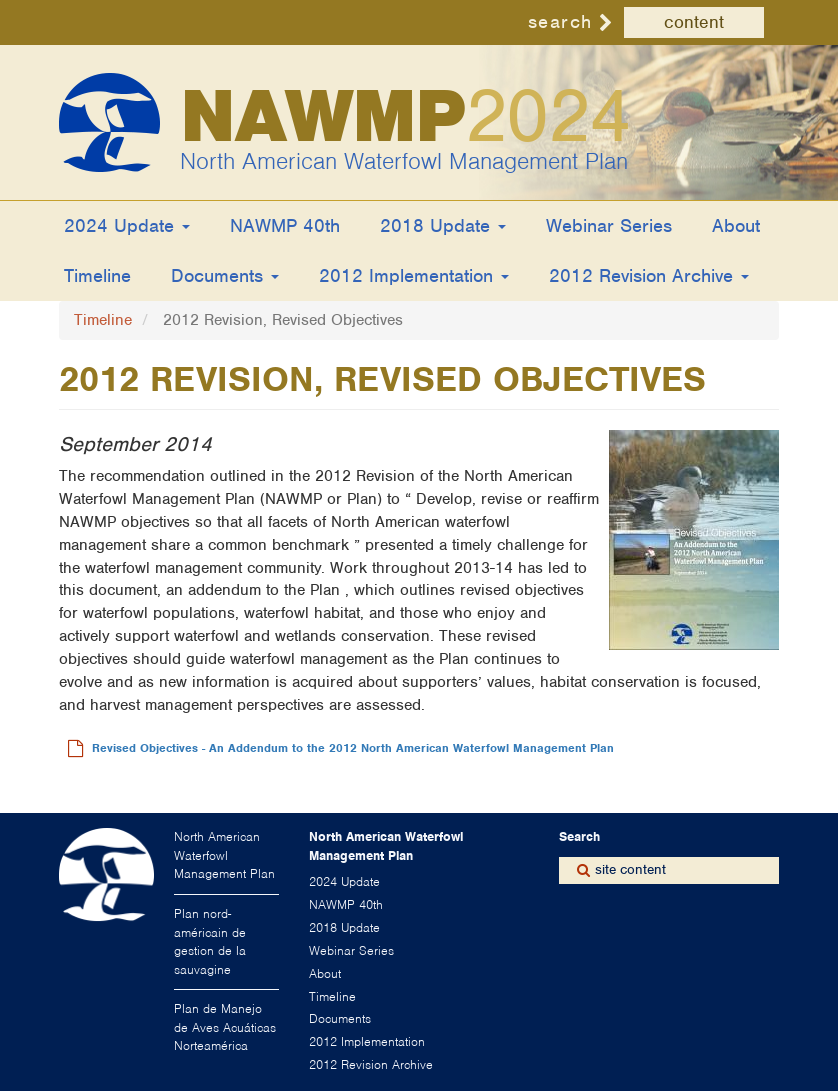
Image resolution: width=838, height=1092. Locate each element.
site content (630, 869)
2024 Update (127, 225)
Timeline (97, 275)
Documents (225, 275)
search (560, 21)
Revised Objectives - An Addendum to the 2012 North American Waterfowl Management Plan (353, 748)
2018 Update (443, 225)
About (736, 225)
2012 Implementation (414, 275)
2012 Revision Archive (649, 275)
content (694, 22)
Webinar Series (609, 225)
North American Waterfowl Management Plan (404, 161)
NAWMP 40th (285, 225)
